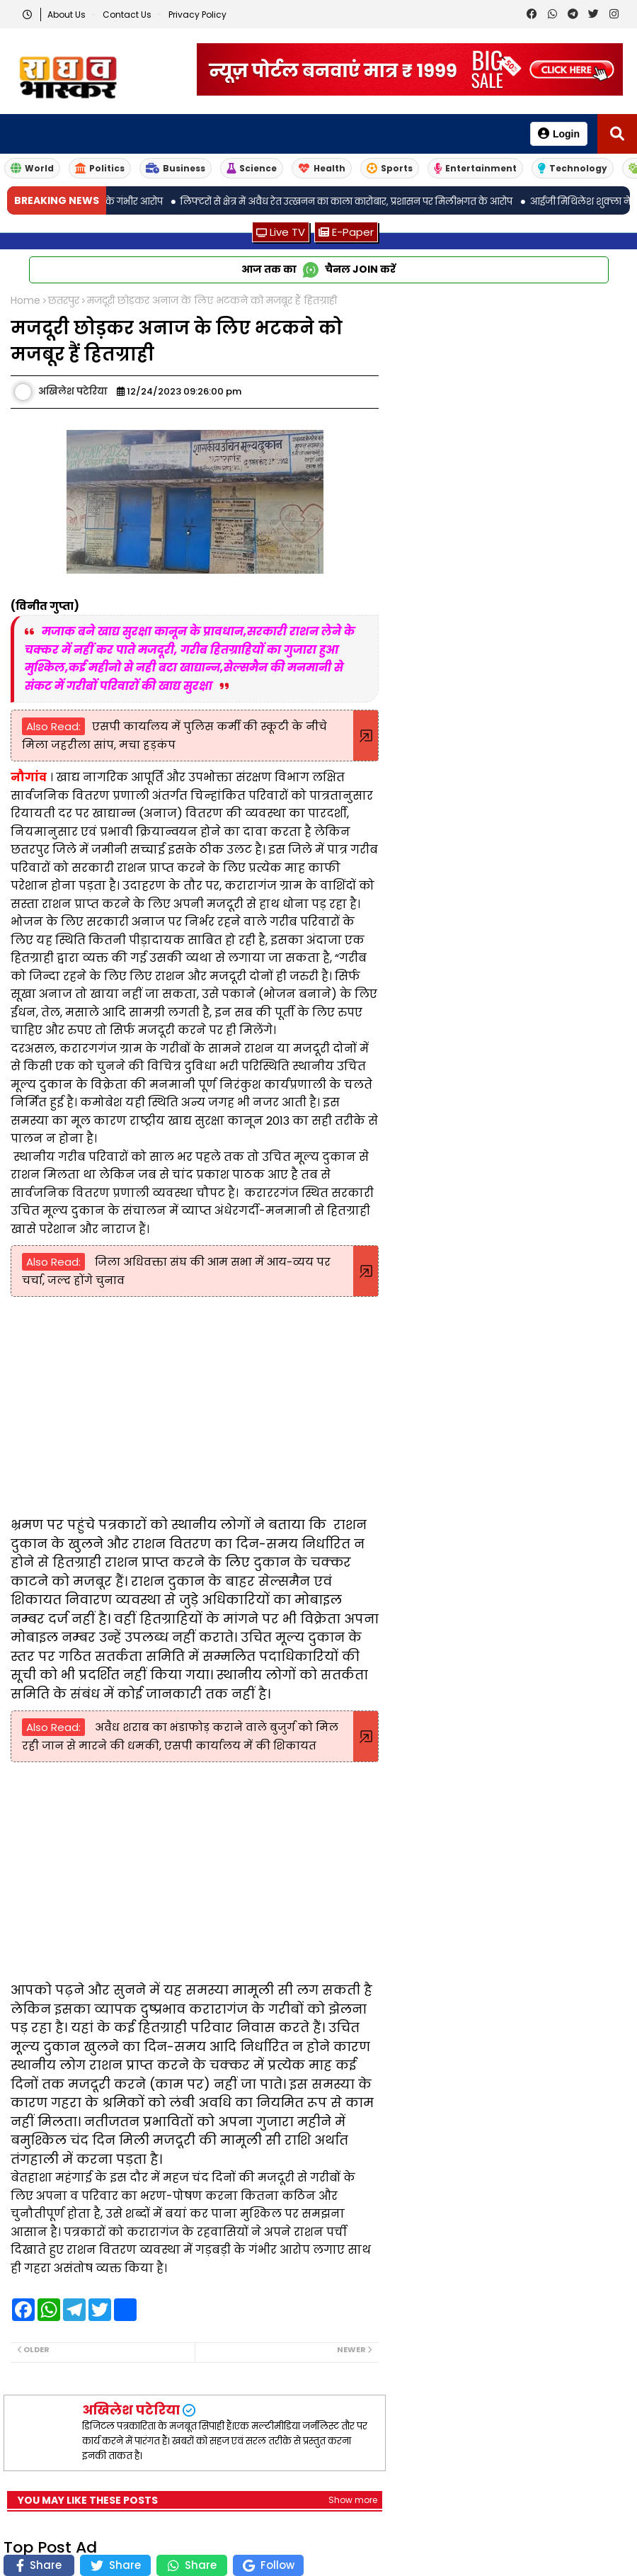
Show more (352, 2500)
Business (175, 168)
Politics (100, 168)
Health (321, 168)
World (32, 168)
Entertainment (475, 168)
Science (251, 168)
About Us (67, 14)
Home (25, 300)
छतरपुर (63, 300)
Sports (390, 168)
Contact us (128, 14)
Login (559, 133)
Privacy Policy (197, 14)
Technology (572, 168)
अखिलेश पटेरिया (131, 2410)
